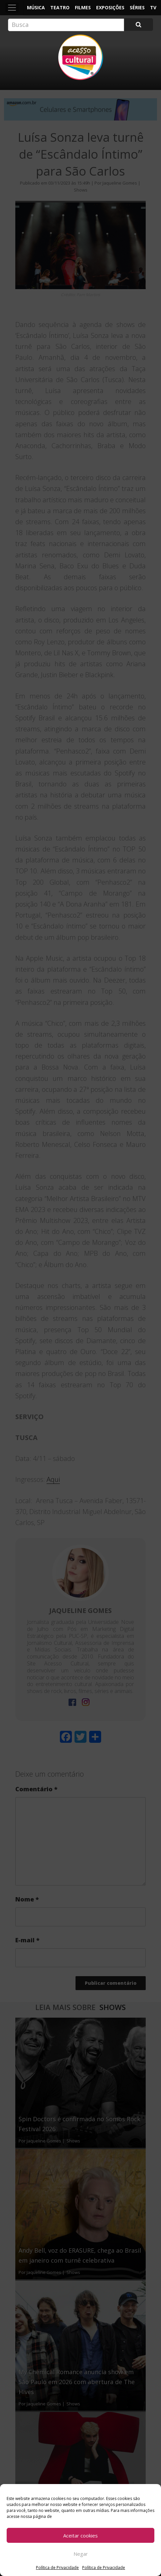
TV (153, 7)
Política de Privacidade (57, 2567)
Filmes (83, 7)
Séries (137, 7)
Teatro (60, 7)
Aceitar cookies (80, 2535)
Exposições (110, 7)
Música (36, 7)
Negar (81, 2553)
